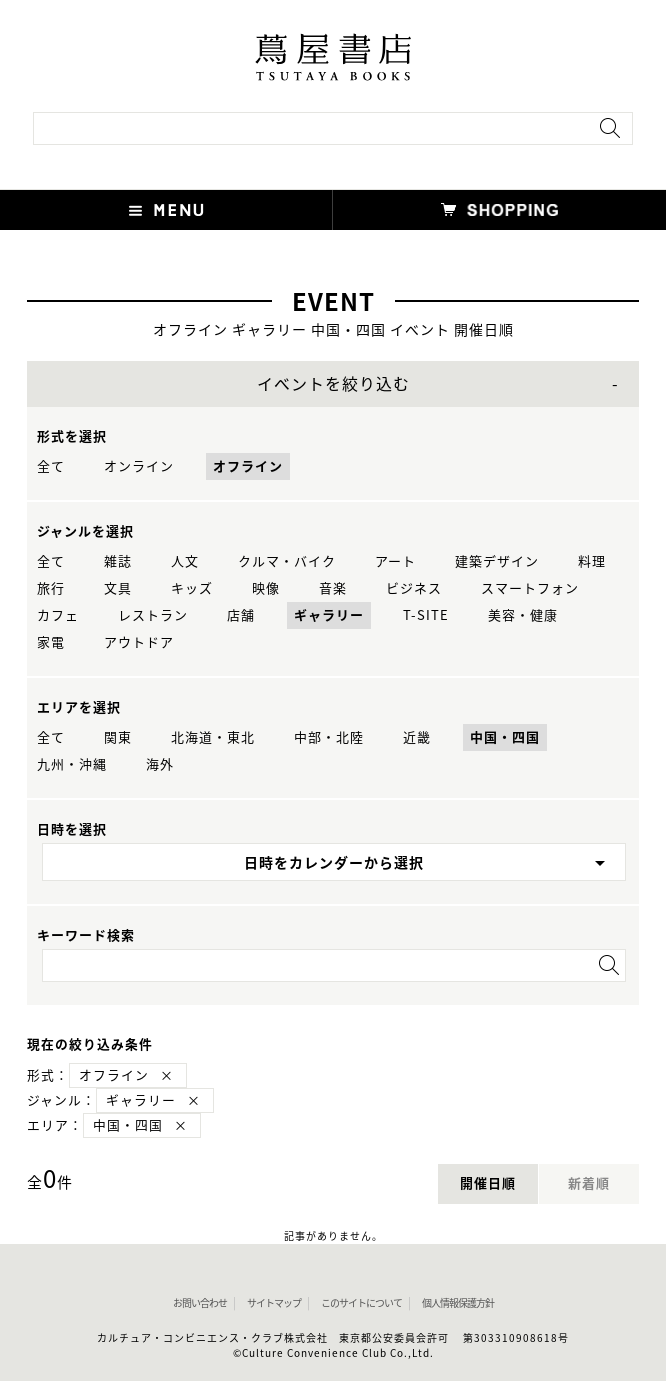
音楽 (333, 588)
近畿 (417, 737)
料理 (592, 561)
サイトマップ (274, 1303)
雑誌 (118, 561)
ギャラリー (329, 615)
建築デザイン (497, 561)
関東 (118, 737)
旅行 (51, 588)
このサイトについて (361, 1303)
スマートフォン (530, 588)
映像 (266, 588)
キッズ (192, 588)
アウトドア (139, 642)
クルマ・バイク (287, 561)
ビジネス (414, 588)
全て (51, 466)
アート (395, 561)
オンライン (139, 466)
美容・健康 (523, 615)
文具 (118, 588)
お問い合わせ (200, 1303)
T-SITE (426, 615)
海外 (160, 764)
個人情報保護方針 (458, 1303)
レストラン (153, 615)
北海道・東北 (213, 737)
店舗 (241, 615)
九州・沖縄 (72, 764)
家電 (51, 642)
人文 (185, 561)
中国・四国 (505, 737)
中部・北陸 (329, 737)
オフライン (248, 466)
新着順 (589, 1183)
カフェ (58, 615)
